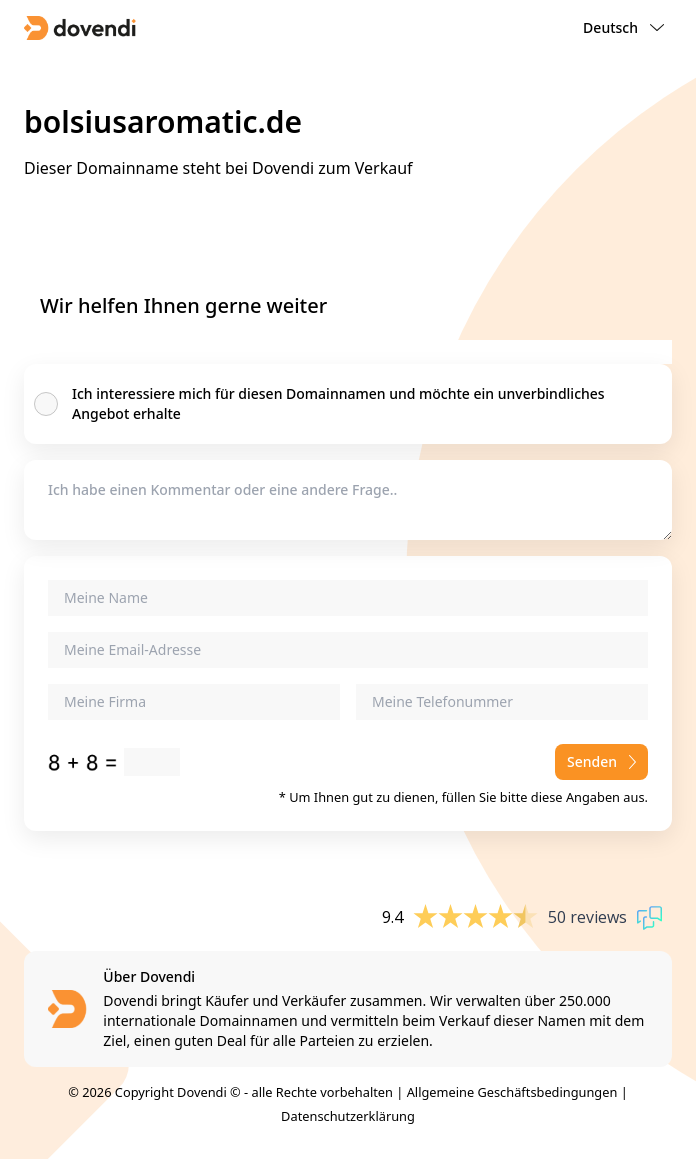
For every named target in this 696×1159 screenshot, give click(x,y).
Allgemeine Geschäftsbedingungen (512, 1092)
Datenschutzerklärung (348, 1116)
